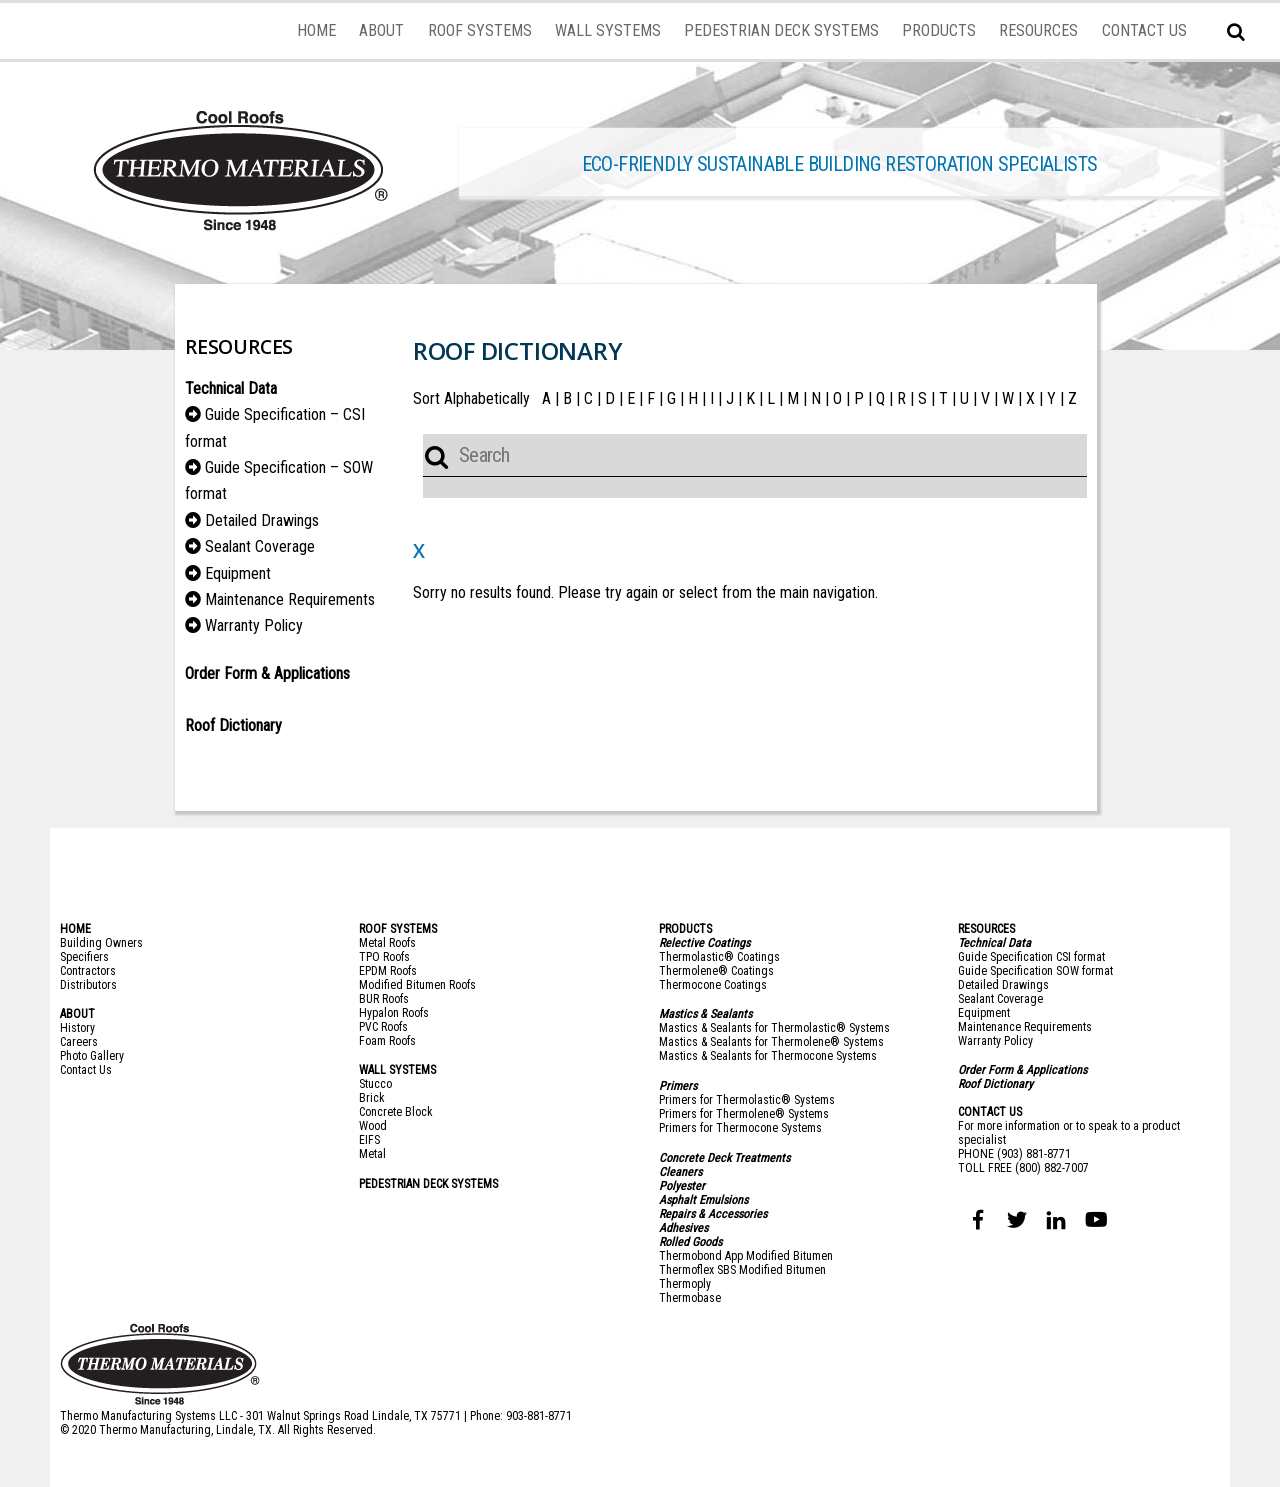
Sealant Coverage (260, 546)
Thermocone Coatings (713, 985)
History (77, 1028)
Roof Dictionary (995, 1084)
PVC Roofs (383, 1027)
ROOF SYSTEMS (480, 30)
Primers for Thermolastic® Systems (747, 1100)
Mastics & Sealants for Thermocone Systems (768, 1056)
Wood (373, 1126)
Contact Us (86, 1070)
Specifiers (84, 957)
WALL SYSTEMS (608, 30)
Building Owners (101, 943)
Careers (79, 1042)
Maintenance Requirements (290, 599)
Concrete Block (396, 1112)
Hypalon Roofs (394, 1013)
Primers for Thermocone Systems (740, 1128)
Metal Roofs (387, 943)
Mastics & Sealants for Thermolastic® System (771, 1028)
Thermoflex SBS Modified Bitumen (742, 1270)
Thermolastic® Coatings (719, 957)
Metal (372, 1154)
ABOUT (381, 30)
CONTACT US (1144, 30)
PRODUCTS (939, 30)
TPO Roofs (384, 957)
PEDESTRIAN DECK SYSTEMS (781, 30)
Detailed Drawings (262, 520)
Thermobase (690, 1298)
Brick (372, 1098)
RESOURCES (1038, 30)
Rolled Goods (690, 1242)
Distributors (88, 985)
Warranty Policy (254, 625)
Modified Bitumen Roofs (417, 985)
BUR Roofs (384, 999)
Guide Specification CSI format (1031, 957)
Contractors (88, 971)
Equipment (238, 573)
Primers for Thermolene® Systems (744, 1114)
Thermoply (685, 1284)
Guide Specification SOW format (1035, 971)
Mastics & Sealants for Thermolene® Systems (771, 1042)
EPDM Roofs (388, 971)
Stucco (375, 1084)
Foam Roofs (387, 1041)
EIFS (369, 1140)
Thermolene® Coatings (716, 971)
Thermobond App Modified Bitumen (746, 1256)
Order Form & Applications (267, 673)
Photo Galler (89, 1056)
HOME (316, 30)
